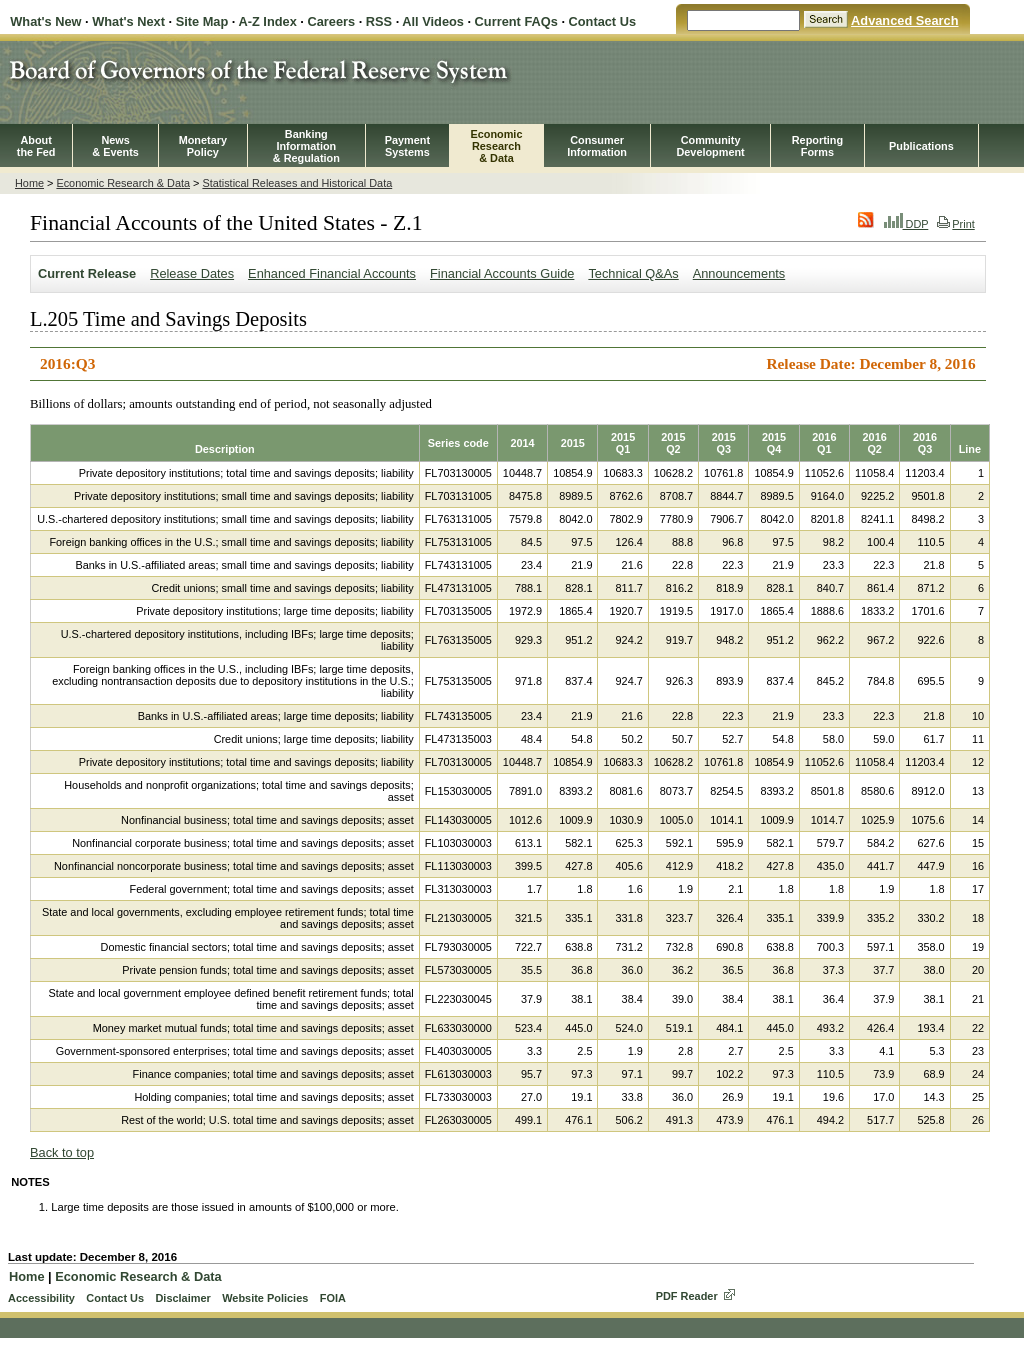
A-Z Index (267, 21)
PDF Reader (687, 1296)
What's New (45, 21)
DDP (906, 224)
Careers (331, 21)
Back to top (62, 1152)
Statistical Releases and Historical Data (297, 183)
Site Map (202, 21)
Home (29, 183)
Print (955, 224)
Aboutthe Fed (36, 146)
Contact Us (603, 21)
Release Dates (192, 273)
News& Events (115, 146)
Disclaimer (182, 1298)
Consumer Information (597, 146)
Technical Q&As (633, 273)
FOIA (333, 1298)
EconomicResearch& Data (496, 146)
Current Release (87, 273)
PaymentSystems (407, 146)
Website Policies (265, 1298)
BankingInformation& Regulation (306, 146)
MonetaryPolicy (203, 146)
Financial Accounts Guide (502, 273)
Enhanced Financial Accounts (332, 273)
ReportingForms (817, 146)
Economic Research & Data (123, 183)
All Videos (433, 21)
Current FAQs (516, 21)
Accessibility (41, 1298)
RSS (379, 21)
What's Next (128, 21)
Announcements (739, 273)
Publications (921, 146)
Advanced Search (904, 20)
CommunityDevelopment (710, 146)
